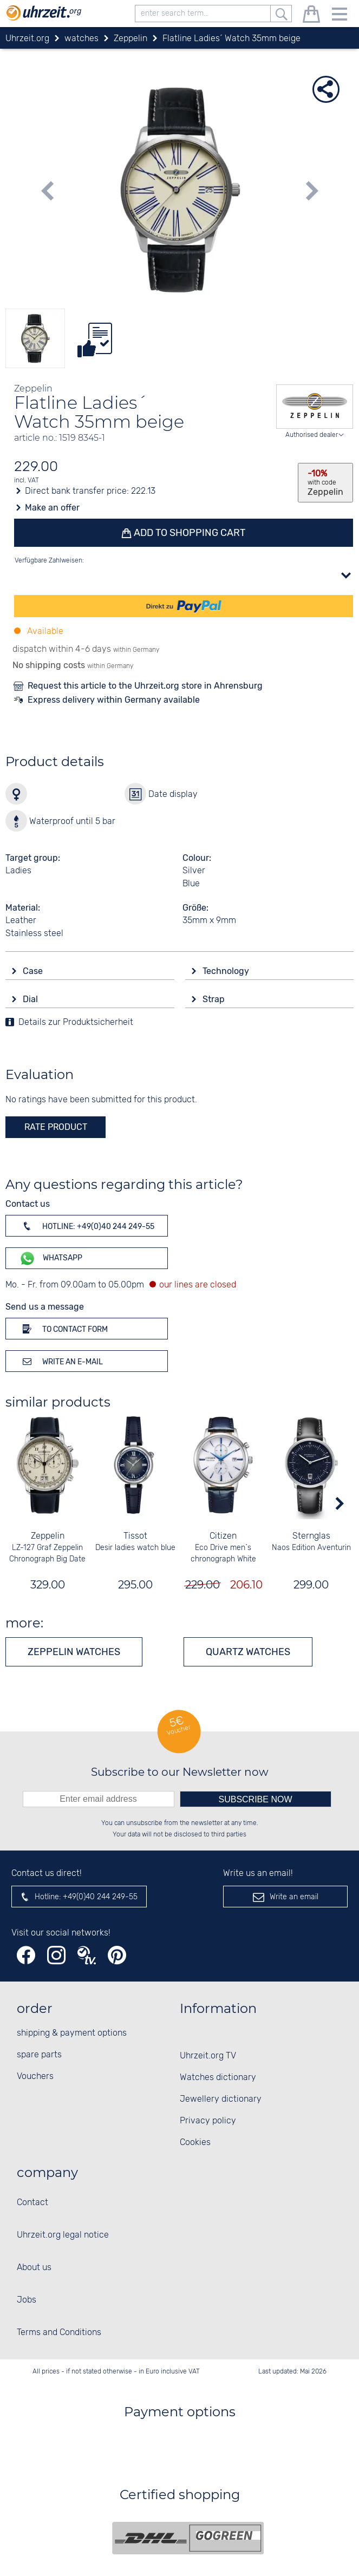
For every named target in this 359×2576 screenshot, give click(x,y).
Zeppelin (47, 1536)
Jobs (26, 2300)
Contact (32, 2202)
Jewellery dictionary (221, 2099)
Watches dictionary (218, 2077)
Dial (31, 999)
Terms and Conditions (59, 2332)
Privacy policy (208, 2121)
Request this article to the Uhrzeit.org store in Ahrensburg (145, 686)
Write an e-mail (61, 1361)
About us (34, 2267)
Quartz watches (248, 1652)
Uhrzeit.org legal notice (63, 2235)
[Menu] (339, 16)
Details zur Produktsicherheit (75, 1022)
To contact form (63, 1328)
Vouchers (35, 2076)
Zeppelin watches (74, 1652)
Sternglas (311, 1536)
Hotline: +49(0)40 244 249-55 (86, 1226)
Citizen (223, 1536)
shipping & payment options (72, 2033)
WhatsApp (50, 1258)
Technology (227, 971)
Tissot (136, 1536)
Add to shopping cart (189, 533)
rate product (55, 1127)
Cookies (195, 2142)
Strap (215, 999)
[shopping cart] (311, 16)
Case (34, 971)
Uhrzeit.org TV (208, 2056)
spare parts (39, 2055)
